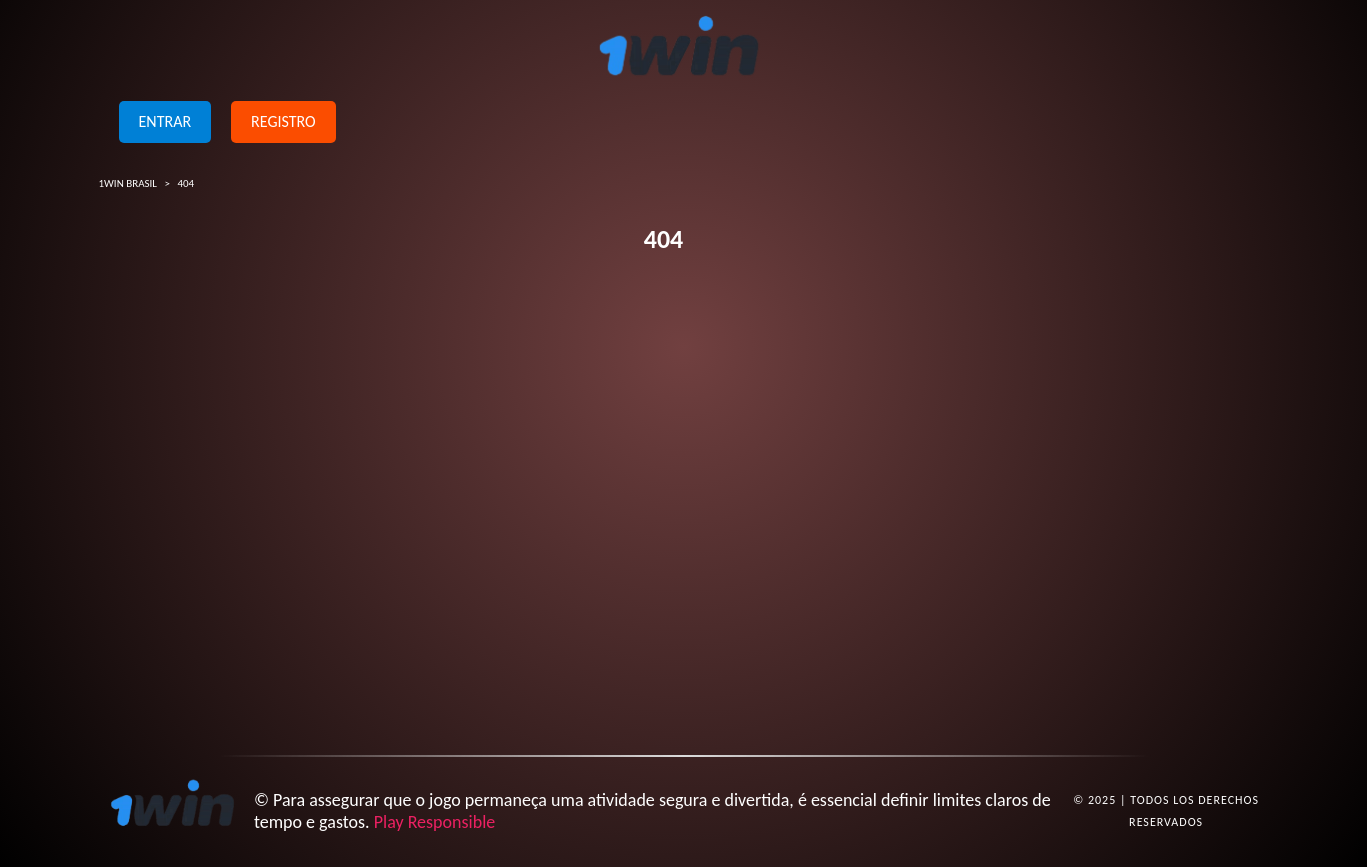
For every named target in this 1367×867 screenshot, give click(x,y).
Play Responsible (435, 822)
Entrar (165, 121)
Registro (283, 121)
